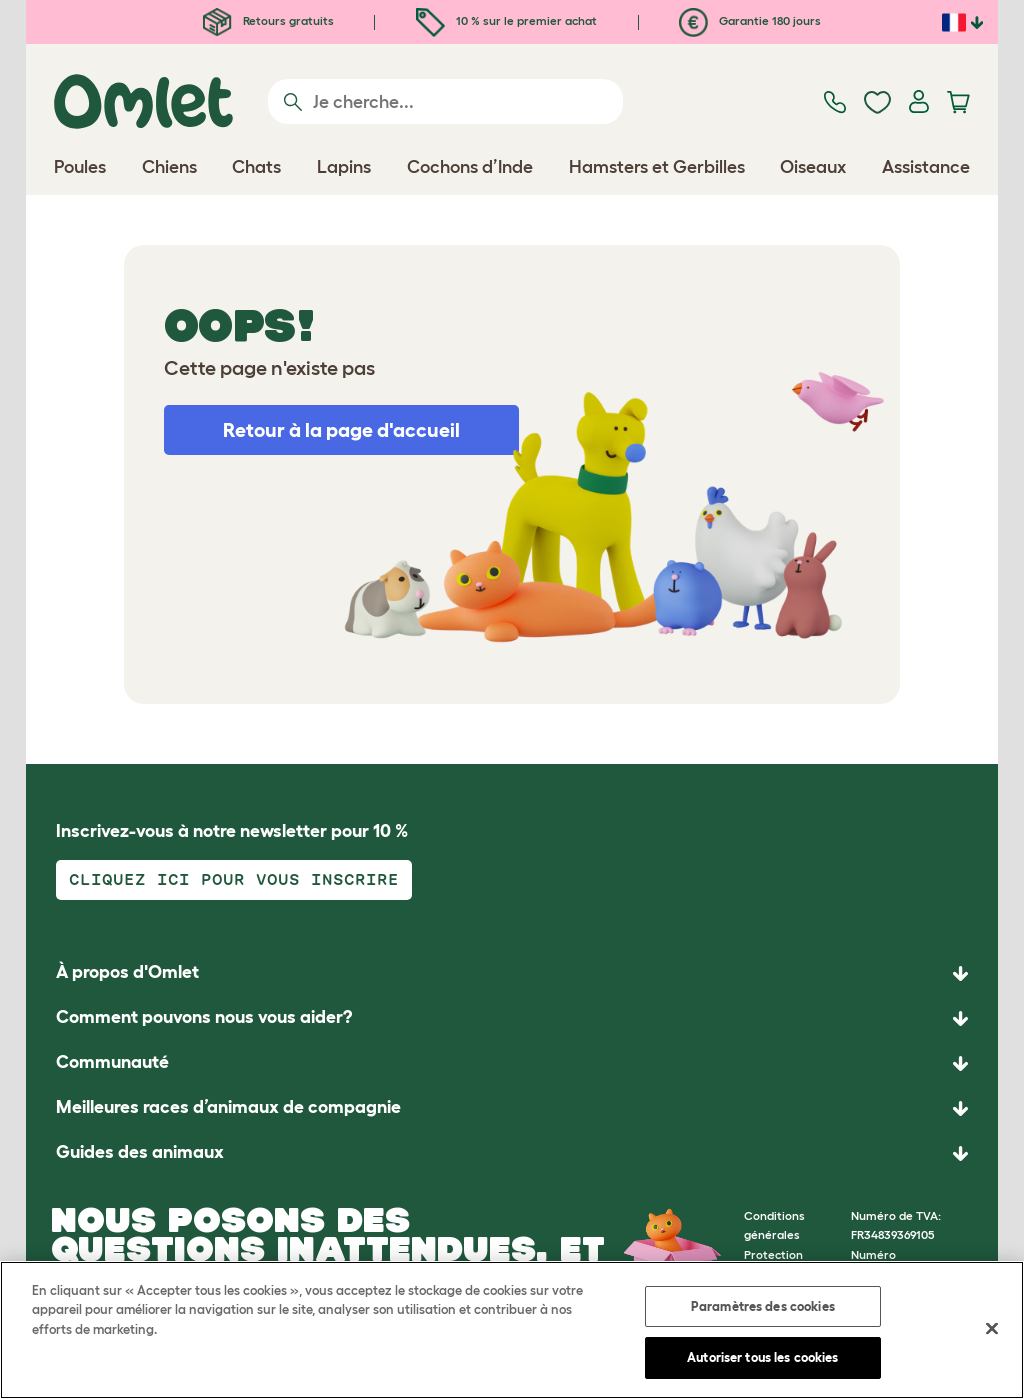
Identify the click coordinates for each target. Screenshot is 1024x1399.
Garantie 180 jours (750, 20)
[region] (512, 1330)
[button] (512, 1153)
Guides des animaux (140, 1152)
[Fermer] (992, 1328)
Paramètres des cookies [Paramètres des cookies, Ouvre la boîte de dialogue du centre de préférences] (763, 1306)
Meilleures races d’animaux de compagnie (228, 1107)
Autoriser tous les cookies (762, 1357)
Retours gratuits (268, 20)
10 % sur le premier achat (506, 20)
